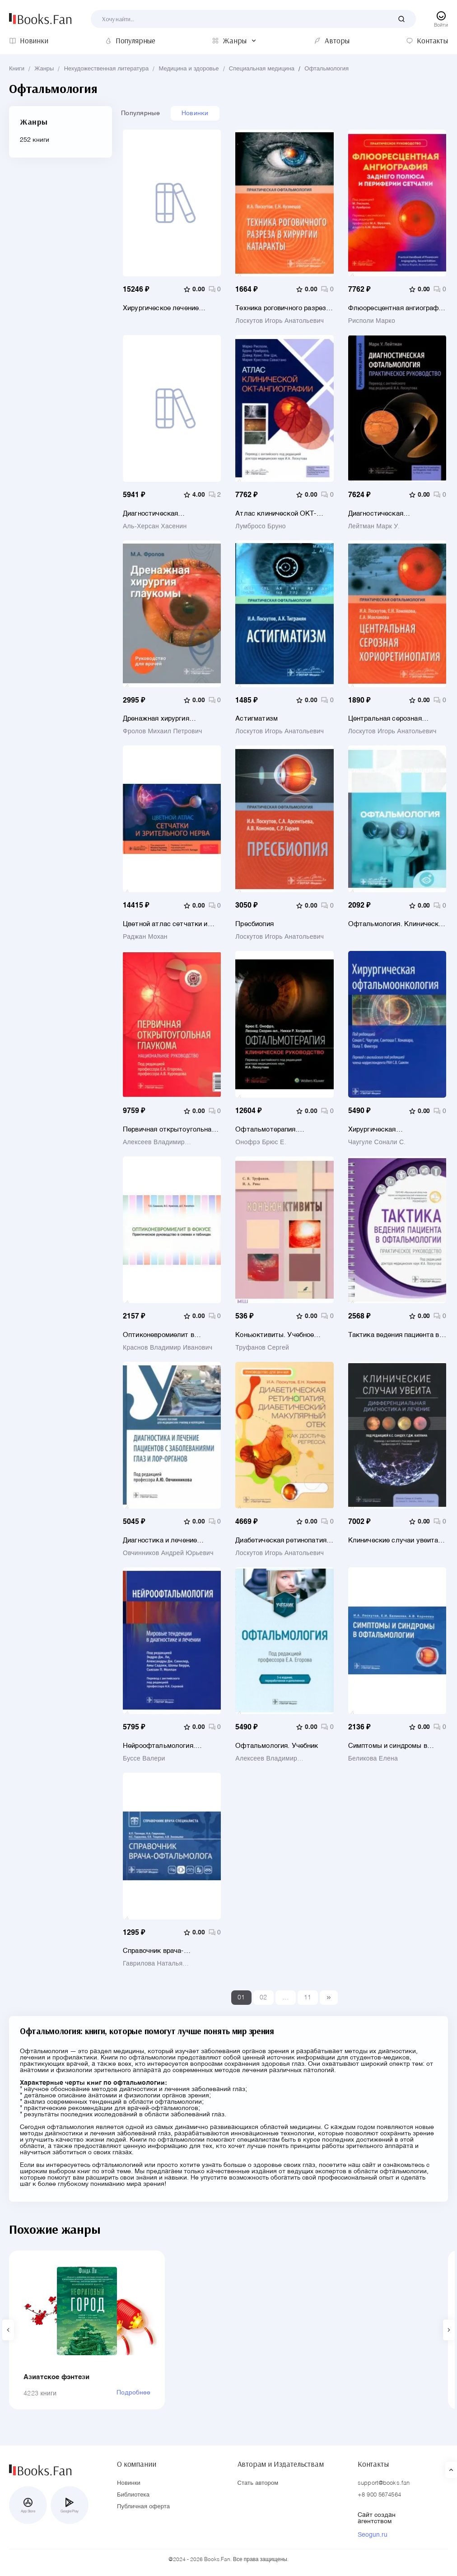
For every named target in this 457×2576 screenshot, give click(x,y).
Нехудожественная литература (106, 69)
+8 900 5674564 (379, 2495)
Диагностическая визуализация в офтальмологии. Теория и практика (164, 513)
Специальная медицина (261, 69)
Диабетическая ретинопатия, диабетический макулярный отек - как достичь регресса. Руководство (281, 1540)
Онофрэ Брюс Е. (260, 1142)
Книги (16, 69)
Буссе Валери (144, 1759)
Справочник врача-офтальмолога (153, 1950)
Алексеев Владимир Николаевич (154, 1142)
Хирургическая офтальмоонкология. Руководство (381, 1129)
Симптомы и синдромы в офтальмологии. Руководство (396, 1745)
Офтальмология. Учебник (276, 1745)
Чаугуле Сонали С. (377, 1142)
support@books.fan (384, 2483)
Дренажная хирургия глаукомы (156, 718)
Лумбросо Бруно (260, 526)
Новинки (195, 113)
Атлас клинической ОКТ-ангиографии (275, 513)
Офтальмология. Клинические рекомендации (397, 924)
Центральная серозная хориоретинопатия (385, 718)
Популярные (140, 113)
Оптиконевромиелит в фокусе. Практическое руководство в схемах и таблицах (161, 1335)
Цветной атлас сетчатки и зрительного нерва (165, 924)
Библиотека (133, 2495)
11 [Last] (308, 1997)
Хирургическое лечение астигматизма (161, 308)
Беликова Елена (373, 1759)
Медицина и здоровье (189, 69)
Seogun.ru (372, 2535)
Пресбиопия (254, 924)
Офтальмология (326, 69)
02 (263, 1997)
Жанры (44, 69)
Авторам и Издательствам (281, 2464)
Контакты (373, 2464)
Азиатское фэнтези (56, 2377)
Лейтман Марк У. (374, 526)
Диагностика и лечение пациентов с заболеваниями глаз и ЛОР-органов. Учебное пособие (170, 1540)
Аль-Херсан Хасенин (155, 526)
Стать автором (258, 2483)
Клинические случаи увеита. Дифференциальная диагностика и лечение (394, 1540)
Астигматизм (256, 718)
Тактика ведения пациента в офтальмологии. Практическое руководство (393, 1335)
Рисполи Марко (371, 321)
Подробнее (133, 2393)
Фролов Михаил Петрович (162, 731)
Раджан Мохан (145, 937)
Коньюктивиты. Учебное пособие (274, 1335)
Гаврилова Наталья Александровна (152, 1964)
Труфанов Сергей (262, 1348)
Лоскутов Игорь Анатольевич (279, 321)
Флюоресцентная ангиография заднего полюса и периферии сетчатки (397, 308)
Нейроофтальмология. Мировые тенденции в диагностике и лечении (159, 1745)
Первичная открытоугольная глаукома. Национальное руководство (169, 1129)
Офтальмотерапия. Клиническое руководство (277, 1129)
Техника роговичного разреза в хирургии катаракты (282, 308)
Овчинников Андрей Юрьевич (168, 1553)
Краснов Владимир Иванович (167, 1348)
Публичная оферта (143, 2507)
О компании (136, 2464)
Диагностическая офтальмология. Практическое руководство (392, 513)
